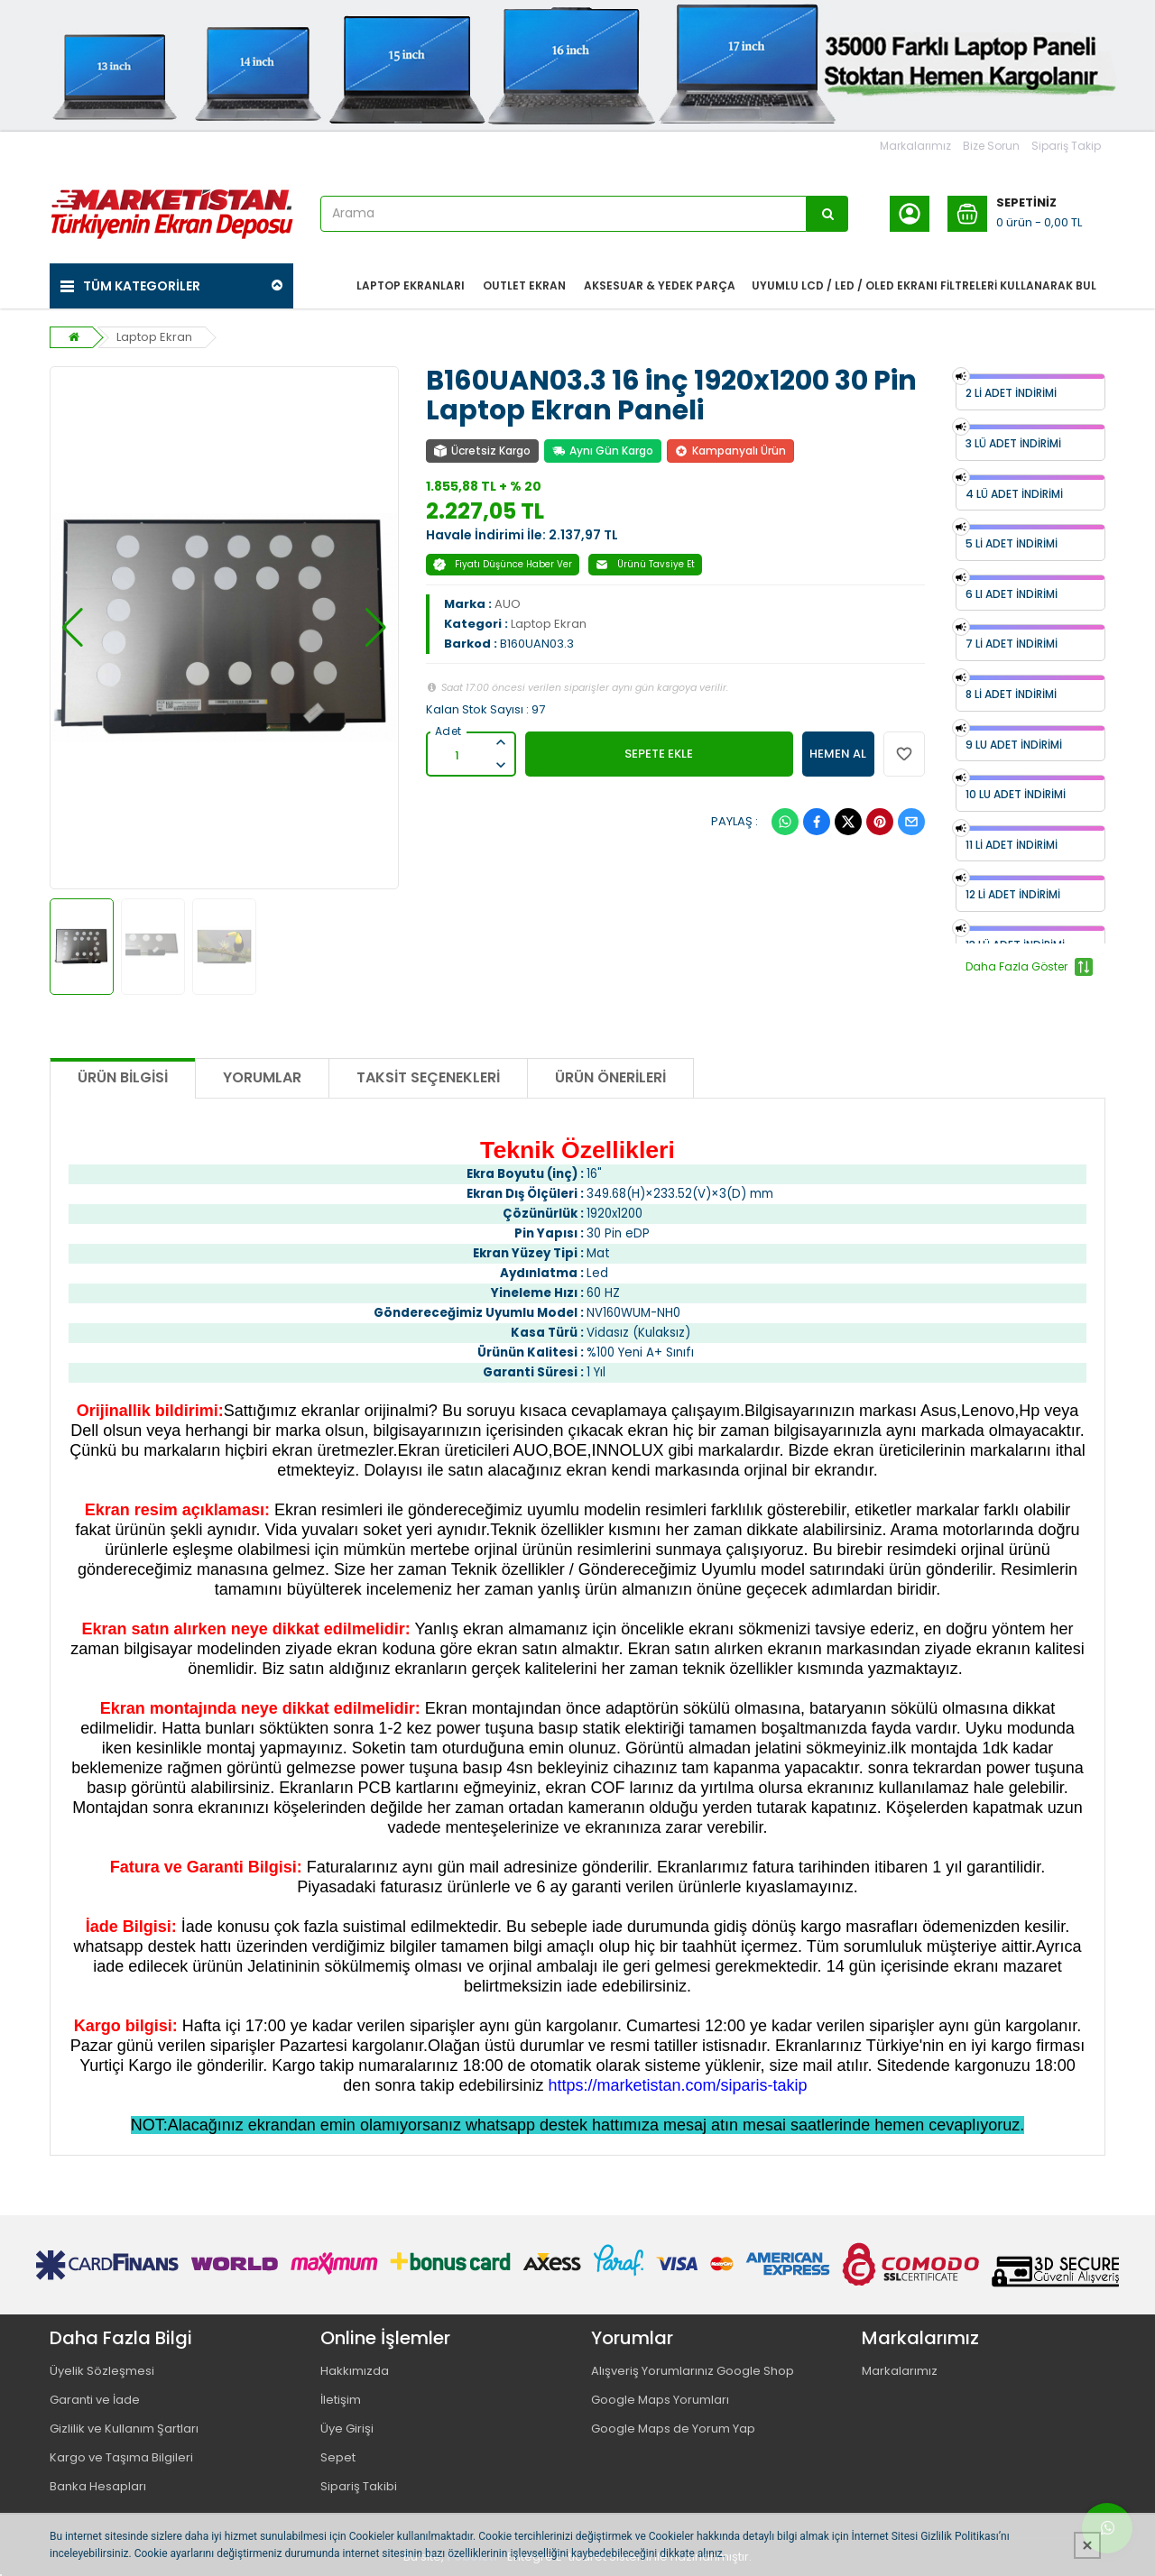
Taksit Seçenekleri (428, 1077)
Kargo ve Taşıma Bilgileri (121, 2457)
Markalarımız (915, 145)
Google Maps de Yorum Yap (673, 2428)
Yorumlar (262, 1077)
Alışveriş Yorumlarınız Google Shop (692, 2370)
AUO (507, 603)
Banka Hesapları (98, 2486)
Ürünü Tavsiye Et (645, 564)
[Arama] (827, 214)
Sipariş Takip (1066, 145)
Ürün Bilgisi (123, 1077)
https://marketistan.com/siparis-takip (678, 2085)
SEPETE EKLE (658, 753)
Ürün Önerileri (610, 1077)
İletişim (340, 2399)
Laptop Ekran (154, 336)
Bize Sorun (991, 145)
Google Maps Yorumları (660, 2399)
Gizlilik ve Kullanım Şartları (124, 2428)
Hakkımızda (354, 2370)
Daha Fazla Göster (1029, 967)
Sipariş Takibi (358, 2486)
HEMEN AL (837, 753)
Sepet (338, 2457)
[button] (72, 628)
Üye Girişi (347, 2428)
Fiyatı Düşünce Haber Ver (502, 564)
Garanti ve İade (95, 2399)
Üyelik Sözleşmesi (102, 2370)
